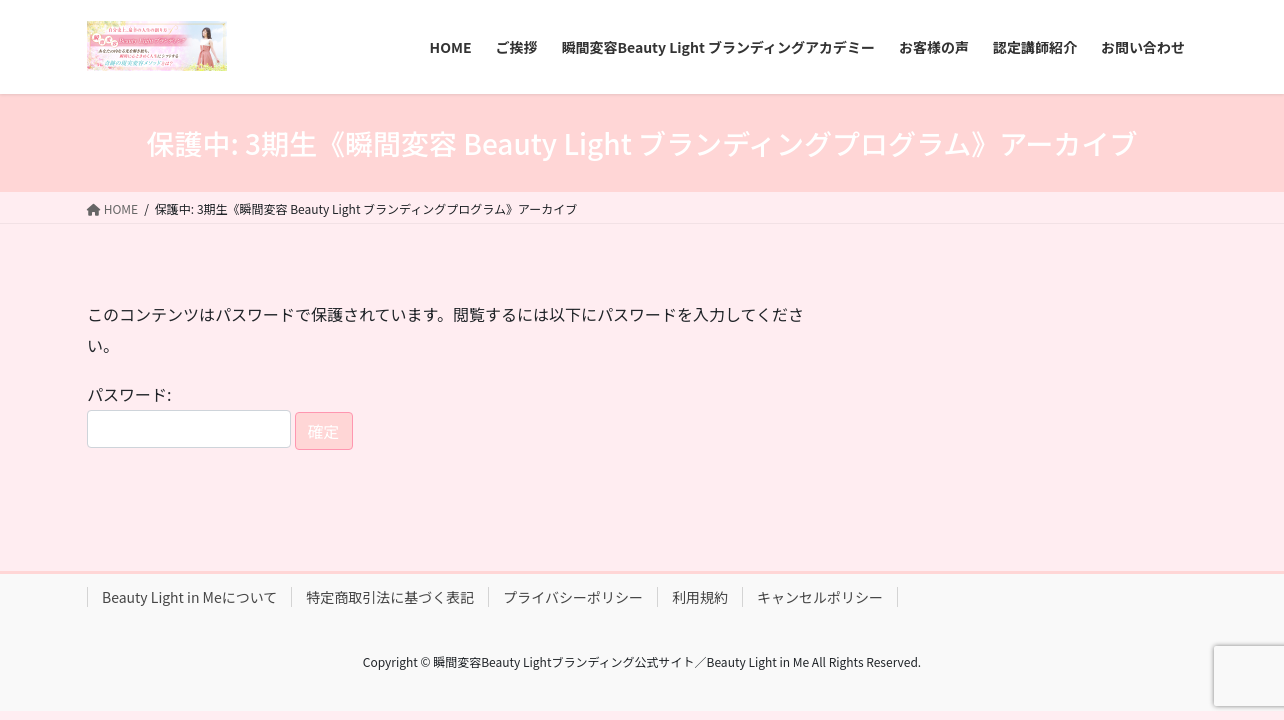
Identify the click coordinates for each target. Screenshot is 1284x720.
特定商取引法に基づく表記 (390, 597)
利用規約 (700, 597)
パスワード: (189, 414)
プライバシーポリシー (573, 597)
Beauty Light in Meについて (189, 597)
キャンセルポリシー (820, 597)
